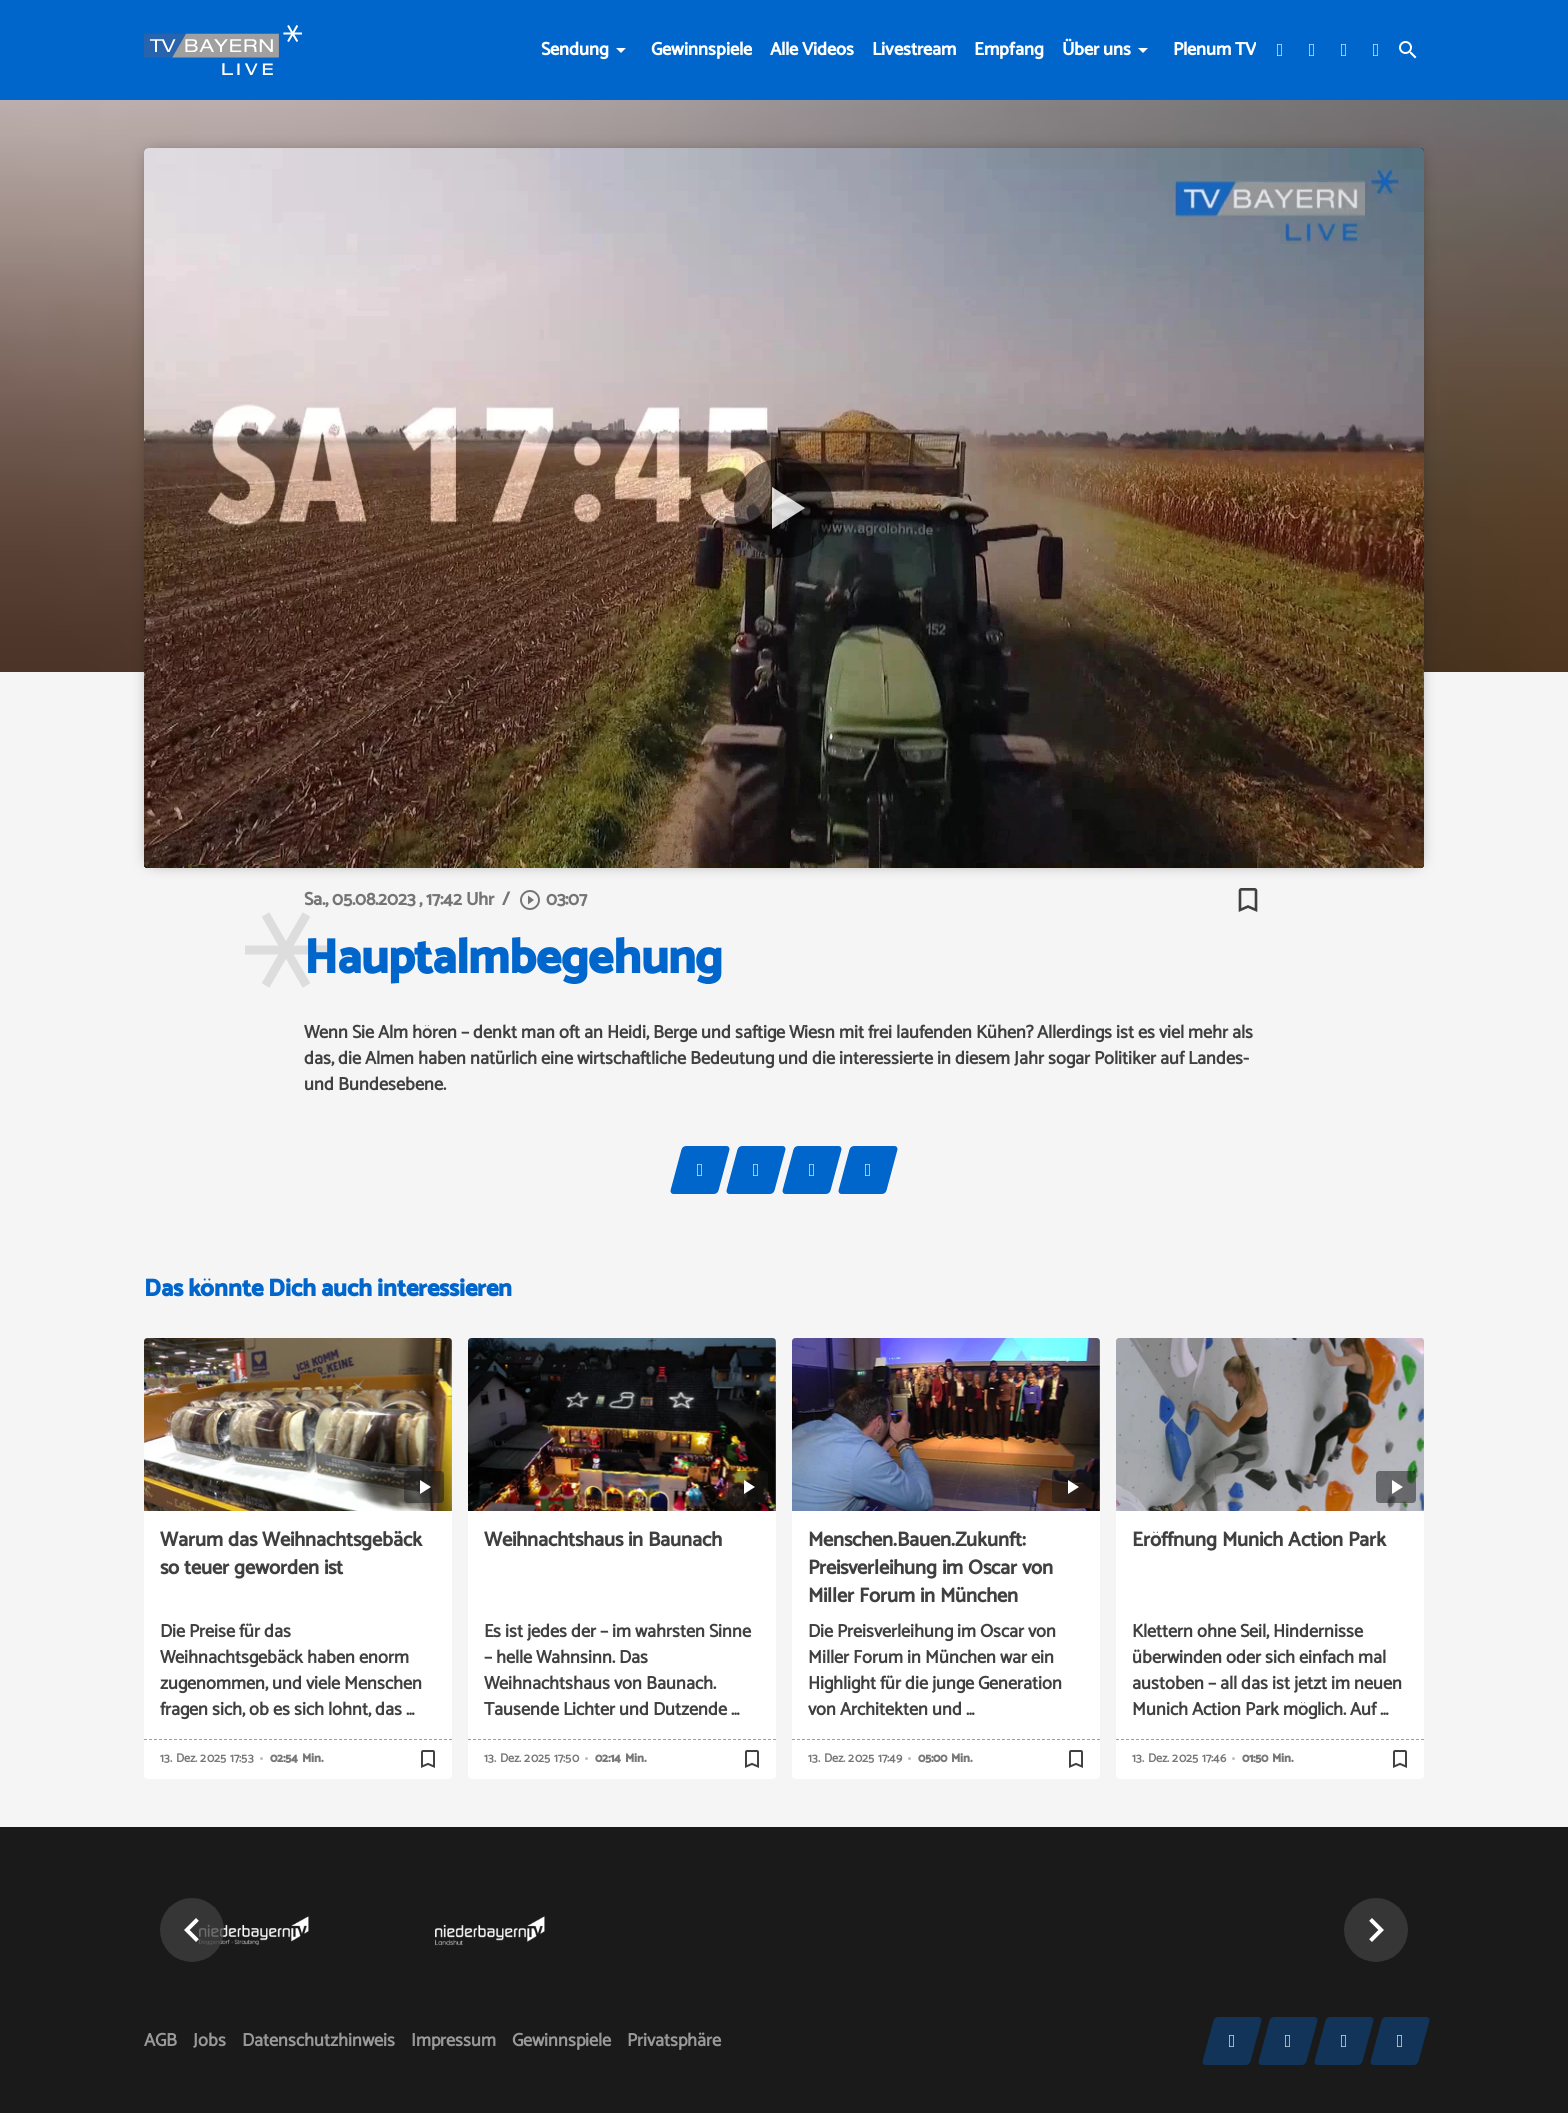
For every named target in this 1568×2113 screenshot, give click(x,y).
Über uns (1096, 50)
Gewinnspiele (701, 50)
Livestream (914, 50)
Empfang (1009, 50)
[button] (192, 1930)
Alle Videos (812, 50)
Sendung (575, 50)
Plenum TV (1214, 50)
